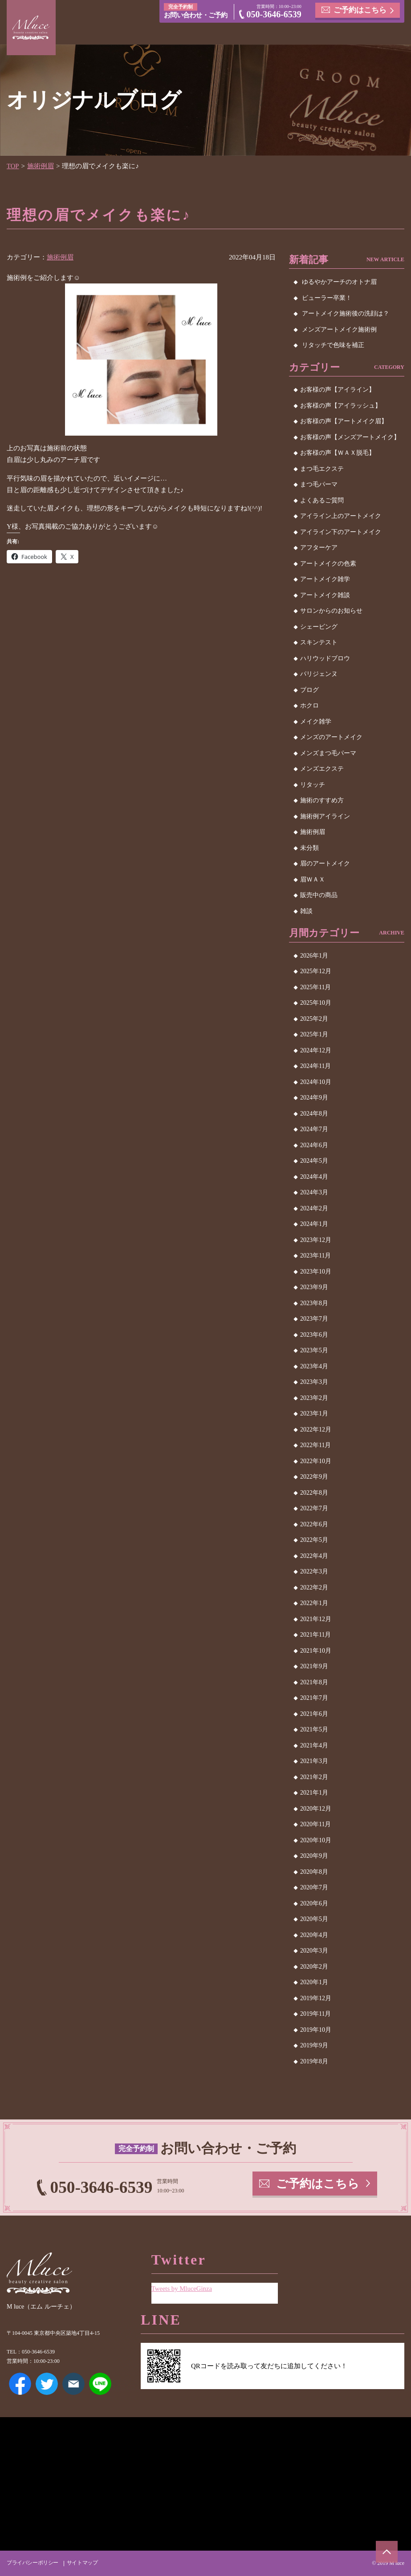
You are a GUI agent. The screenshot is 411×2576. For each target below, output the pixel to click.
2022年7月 (314, 1508)
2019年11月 (315, 2013)
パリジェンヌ (319, 674)
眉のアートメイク (325, 863)
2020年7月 (314, 1887)
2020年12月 (315, 1808)
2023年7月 (314, 1318)
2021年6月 (314, 1713)
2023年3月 (314, 1382)
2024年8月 (314, 1113)
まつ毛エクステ (322, 468)
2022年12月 (315, 1429)
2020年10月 (315, 1839)
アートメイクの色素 (328, 563)
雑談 (306, 910)
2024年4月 (314, 1176)
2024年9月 (314, 1097)
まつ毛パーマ (319, 484)
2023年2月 (314, 1397)
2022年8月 (314, 1492)
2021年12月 (315, 1618)
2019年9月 (314, 2045)
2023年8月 (314, 1302)
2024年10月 (315, 1081)
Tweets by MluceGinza (182, 2287)
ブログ (309, 689)
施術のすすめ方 (322, 800)
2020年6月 (314, 1903)
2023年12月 (315, 1239)
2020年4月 (314, 1934)
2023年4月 (314, 1366)
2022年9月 (314, 1476)
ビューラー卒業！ (327, 297)
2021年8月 (314, 1681)
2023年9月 (314, 1287)
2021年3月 (314, 1761)
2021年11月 (315, 1634)
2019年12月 (315, 1997)
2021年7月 (314, 1697)
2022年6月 (314, 1524)
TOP (13, 166)
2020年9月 (314, 1855)
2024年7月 (314, 1129)
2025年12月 (315, 971)
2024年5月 (314, 1160)
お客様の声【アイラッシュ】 (340, 405)
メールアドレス (73, 2384)
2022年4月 (314, 1555)
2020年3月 (314, 1950)
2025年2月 (314, 1018)
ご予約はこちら (360, 10)
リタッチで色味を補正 (333, 345)
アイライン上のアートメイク (340, 516)
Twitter (47, 2384)
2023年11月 (315, 1255)
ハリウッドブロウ (325, 658)
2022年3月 (314, 1571)
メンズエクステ (322, 768)
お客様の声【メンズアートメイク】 (350, 436)
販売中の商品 (319, 895)
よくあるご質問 (322, 500)
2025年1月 (314, 1034)
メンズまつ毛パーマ (328, 752)
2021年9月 (314, 1666)
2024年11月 (315, 1066)
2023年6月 (314, 1334)
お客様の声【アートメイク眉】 (343, 421)
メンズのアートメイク (331, 737)
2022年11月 (315, 1445)
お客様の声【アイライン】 (337, 389)
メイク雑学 (315, 721)
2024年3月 (314, 1192)
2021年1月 (314, 1792)
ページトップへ (386, 2551)
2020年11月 (315, 1824)
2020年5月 (314, 1919)
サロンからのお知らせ (331, 610)
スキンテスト (319, 642)
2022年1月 (314, 1603)
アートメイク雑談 (325, 594)
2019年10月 (315, 2029)
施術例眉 (41, 166)
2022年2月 (314, 1587)
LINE (100, 2384)
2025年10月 (315, 1002)
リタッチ (312, 784)
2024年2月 (314, 1208)
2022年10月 (315, 1460)
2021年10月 (315, 1650)
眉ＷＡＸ (312, 879)
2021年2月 (314, 1776)
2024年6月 (314, 1144)
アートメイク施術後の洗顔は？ (345, 313)
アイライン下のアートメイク (340, 531)
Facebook (20, 2384)
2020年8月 (314, 1871)
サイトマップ (82, 2563)
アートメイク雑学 (325, 579)
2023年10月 (315, 1271)
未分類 (309, 847)
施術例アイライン (325, 816)
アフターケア (319, 547)
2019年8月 (314, 2061)
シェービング (319, 626)
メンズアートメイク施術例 (339, 329)
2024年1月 (314, 1224)
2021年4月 (314, 1745)
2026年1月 (314, 955)
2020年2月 (314, 1966)
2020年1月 (314, 1982)
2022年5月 (314, 1540)
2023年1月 (314, 1413)
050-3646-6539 (274, 14)
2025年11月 (315, 986)
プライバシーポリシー (32, 2563)
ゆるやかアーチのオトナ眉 (339, 282)
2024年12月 (315, 1050)
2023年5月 (314, 1350)
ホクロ (309, 705)
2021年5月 (314, 1729)
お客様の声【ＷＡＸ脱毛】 (337, 452)
